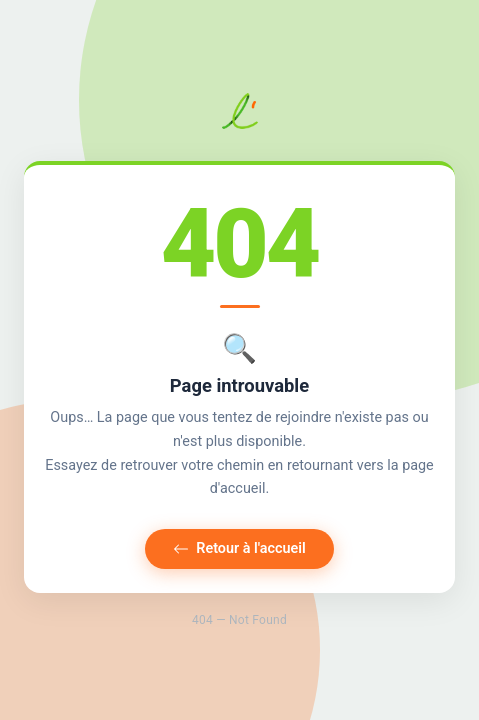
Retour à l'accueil (239, 548)
